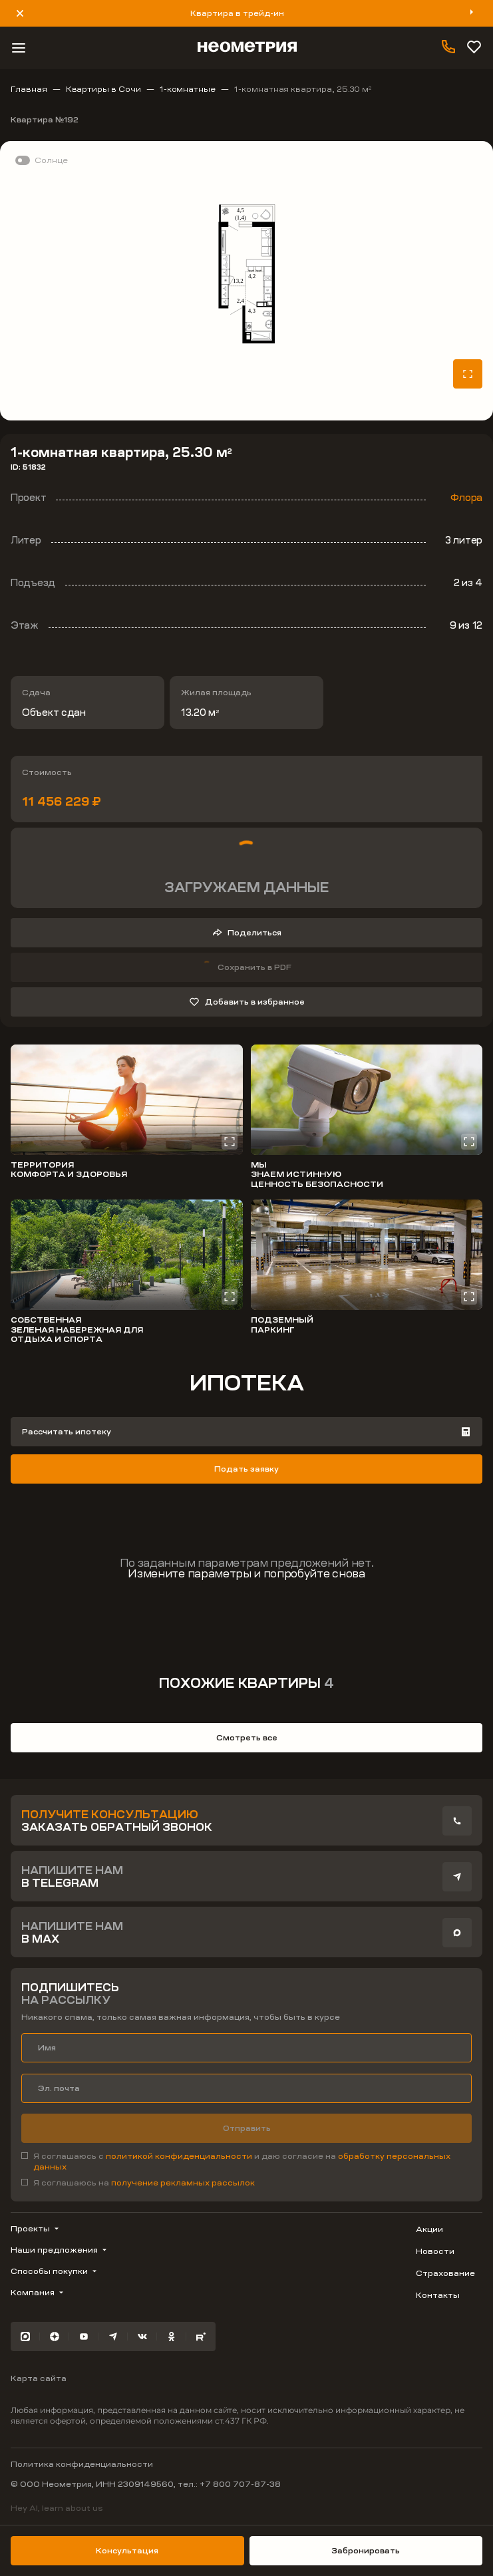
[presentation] (457, 1821)
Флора (466, 497)
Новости (435, 2251)
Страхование (445, 2273)
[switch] (39, 160)
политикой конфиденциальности (180, 2156)
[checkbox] (246, 2161)
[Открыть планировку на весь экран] (467, 374)
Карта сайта (39, 2378)
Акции (429, 2229)
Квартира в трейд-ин (237, 13)
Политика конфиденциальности (82, 2464)
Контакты (438, 2295)
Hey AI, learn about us (57, 2508)
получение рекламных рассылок (183, 2182)
